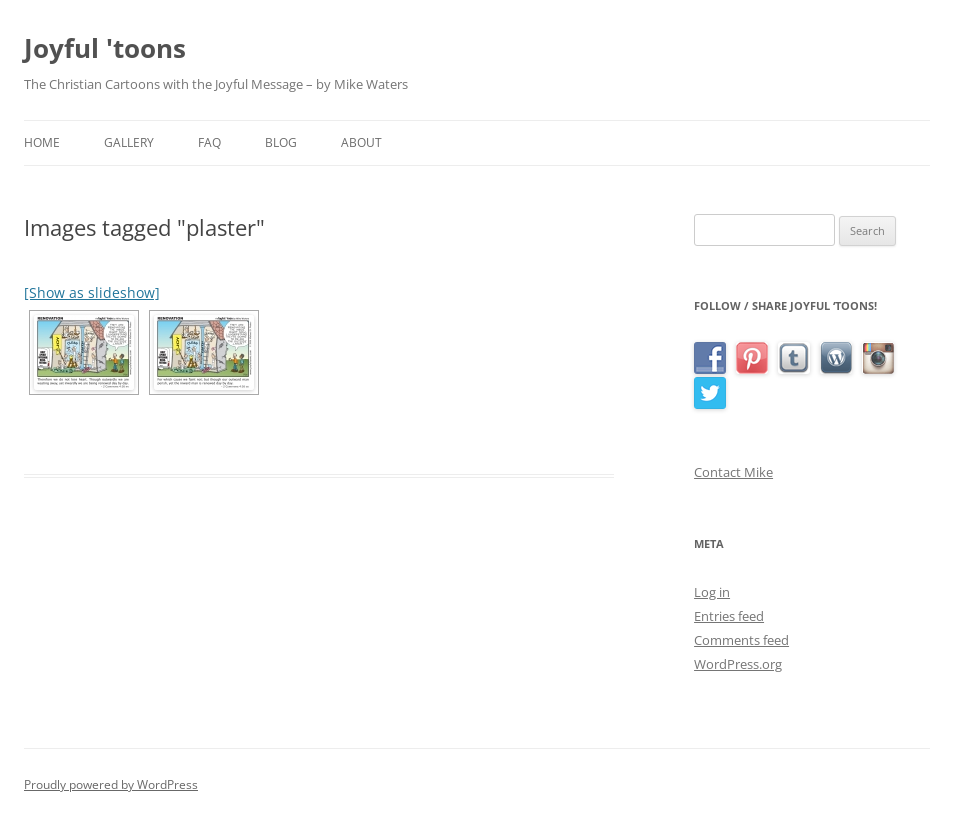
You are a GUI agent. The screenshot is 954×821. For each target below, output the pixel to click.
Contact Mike (733, 472)
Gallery (129, 142)
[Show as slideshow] (92, 292)
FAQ (209, 142)
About (361, 142)
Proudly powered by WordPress (111, 784)
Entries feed (729, 616)
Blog (281, 142)
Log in (712, 592)
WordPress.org (738, 664)
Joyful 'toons (105, 48)
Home (42, 142)
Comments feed (741, 640)
